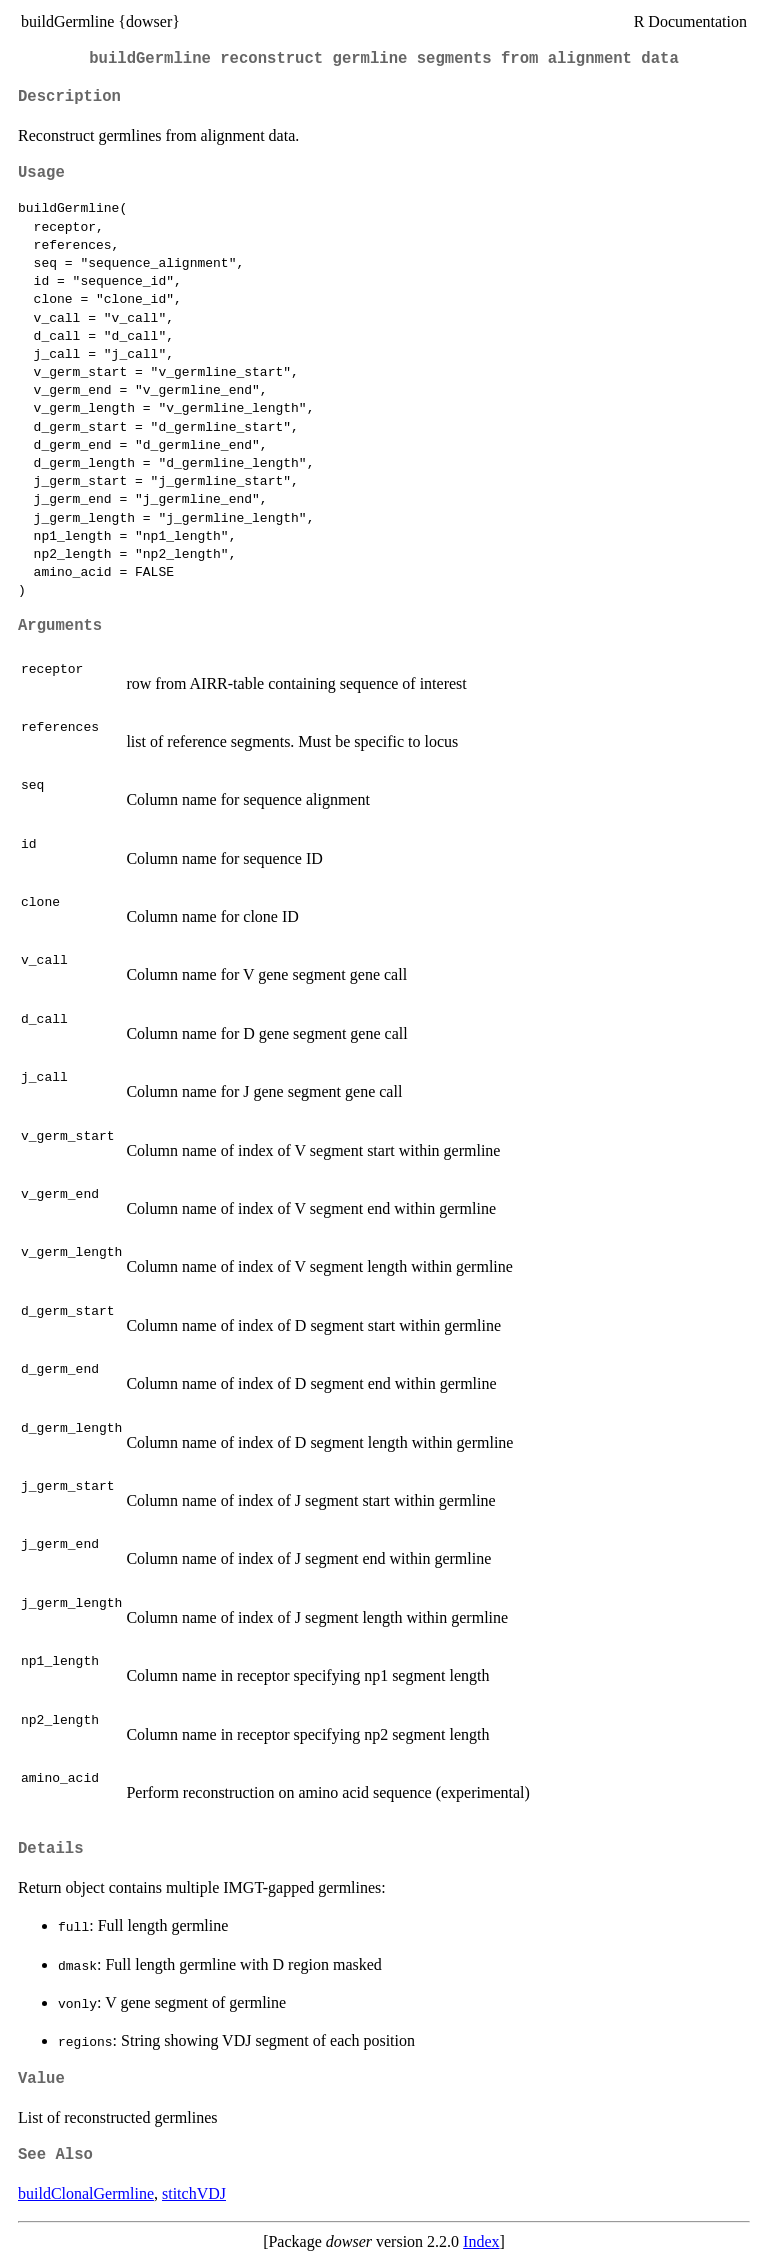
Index (481, 2241)
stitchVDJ (194, 2193)
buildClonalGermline (86, 2193)
